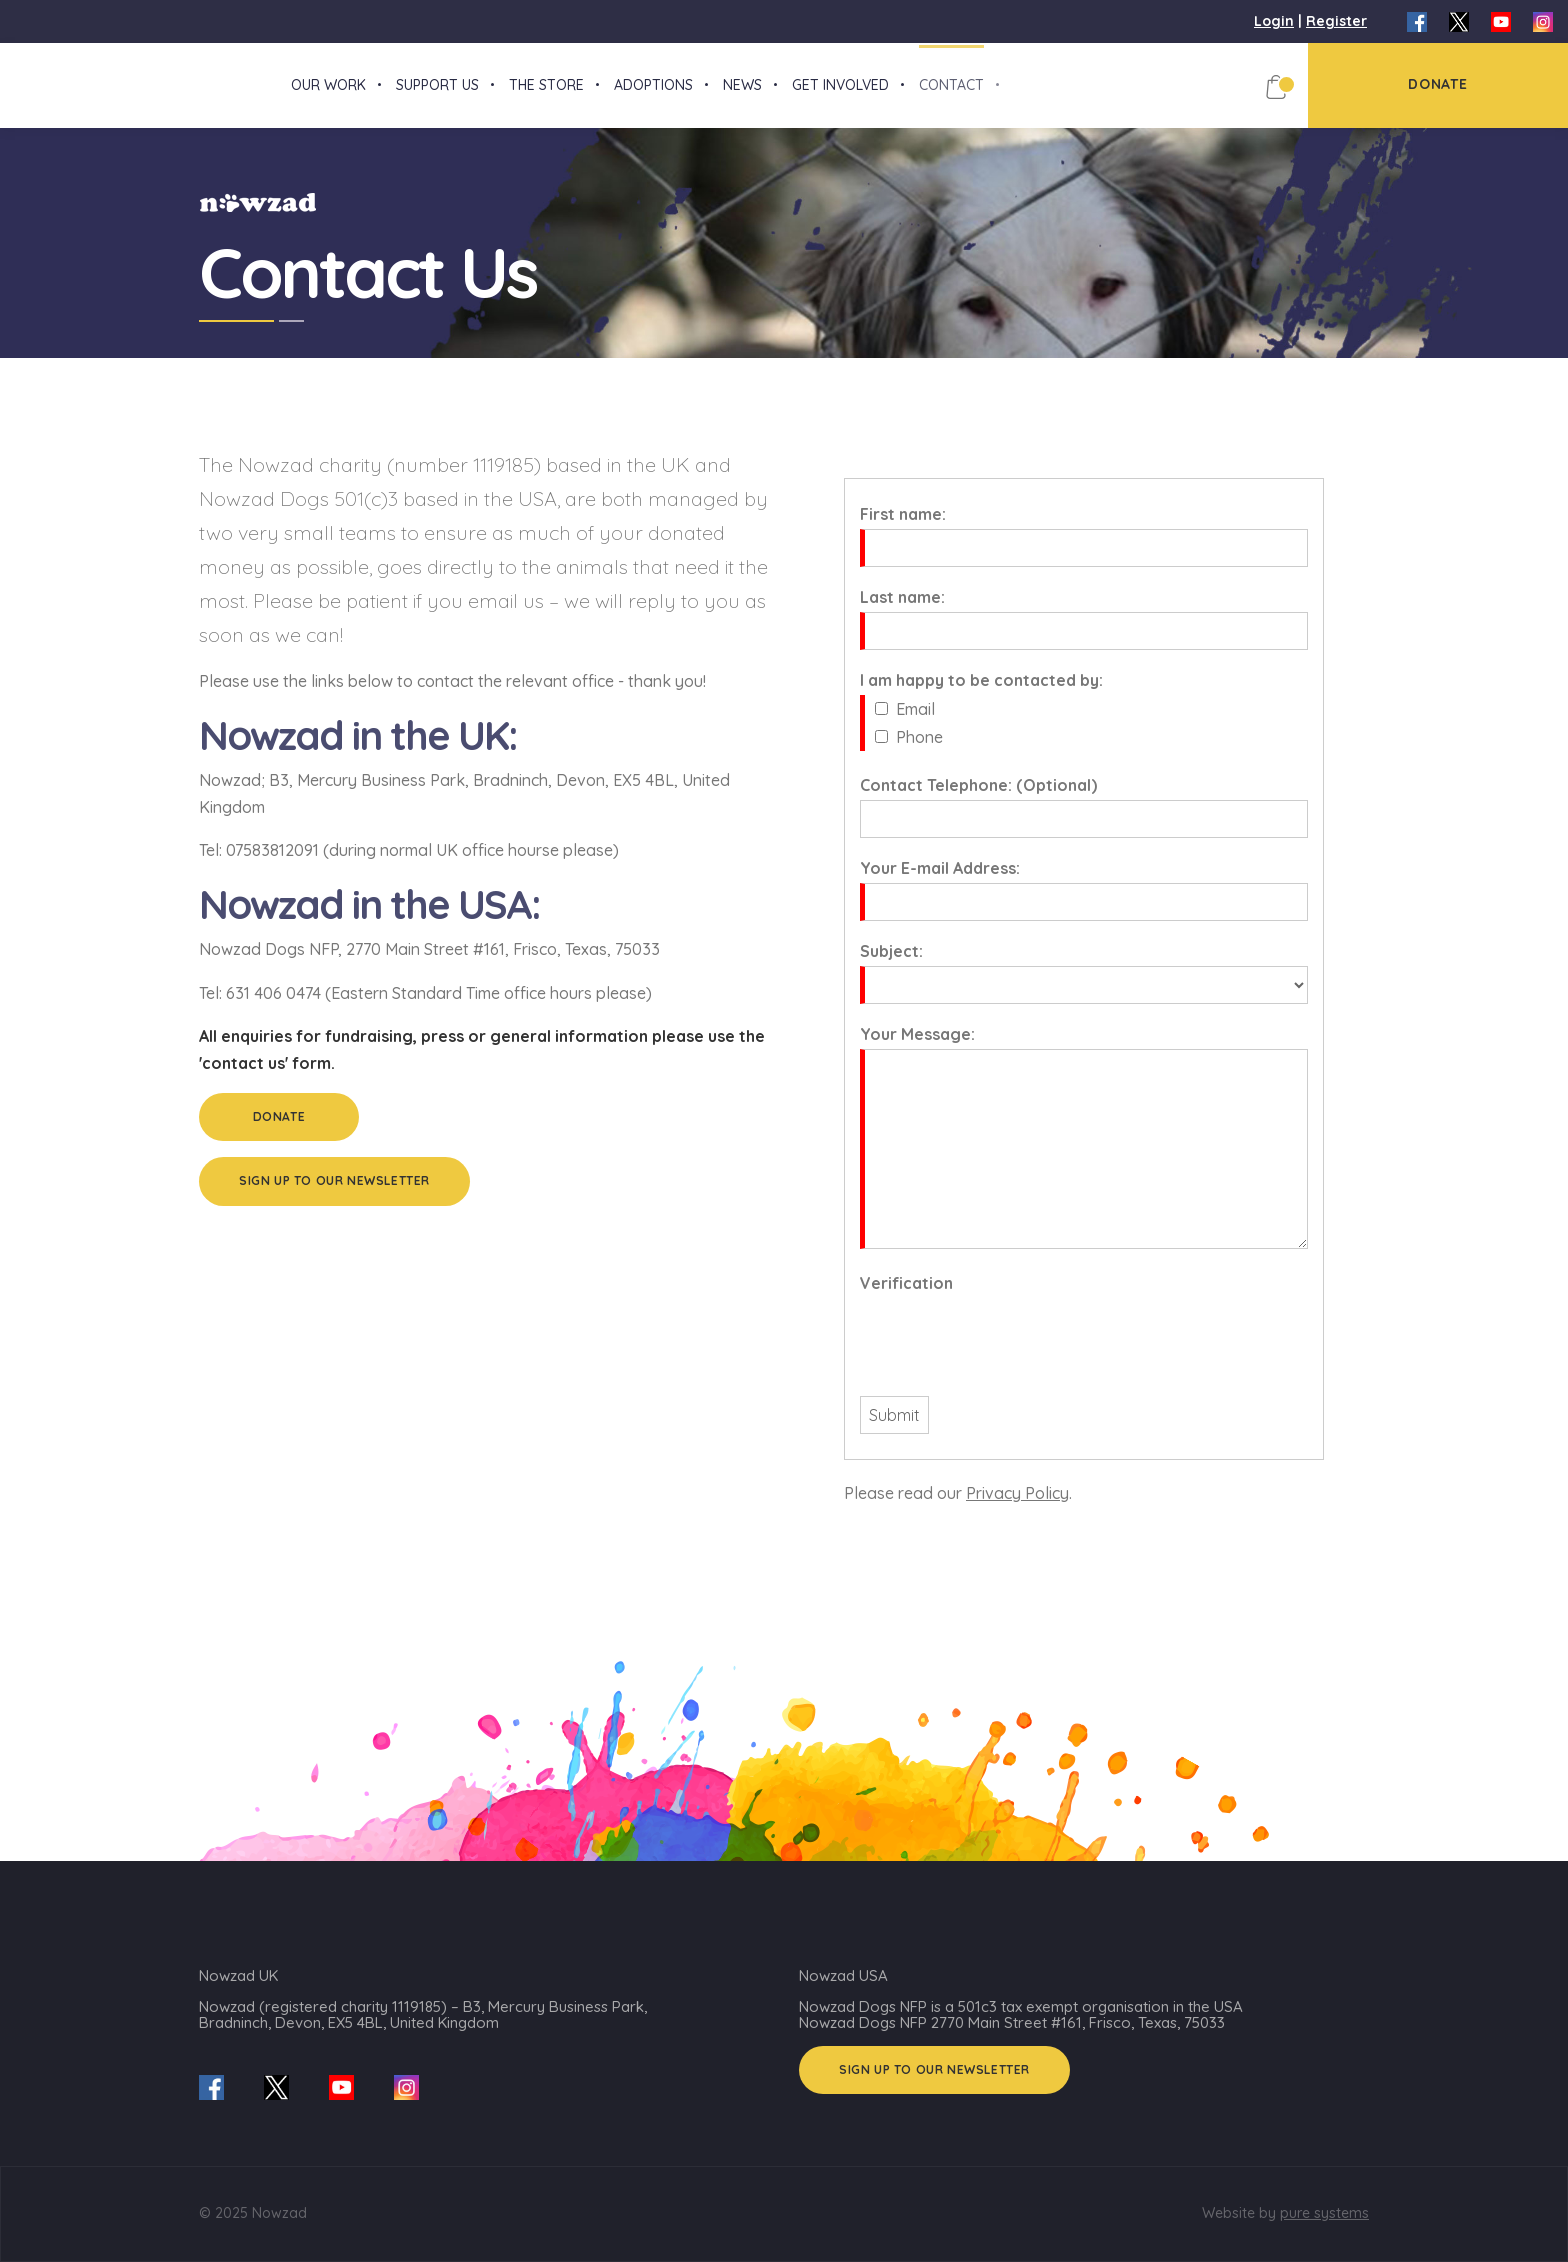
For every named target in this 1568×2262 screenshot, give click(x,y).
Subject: (891, 969)
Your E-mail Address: (940, 886)
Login (1274, 21)
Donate (279, 1134)
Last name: (902, 615)
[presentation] (1012, 1355)
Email (915, 727)
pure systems (1324, 2213)
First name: (903, 532)
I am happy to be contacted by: (981, 698)
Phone (919, 755)
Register (1336, 21)
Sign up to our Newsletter (334, 1198)
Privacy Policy (1017, 1511)
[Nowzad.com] (5, 94)
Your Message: (917, 1052)
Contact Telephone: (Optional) (978, 803)
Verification (906, 1301)
